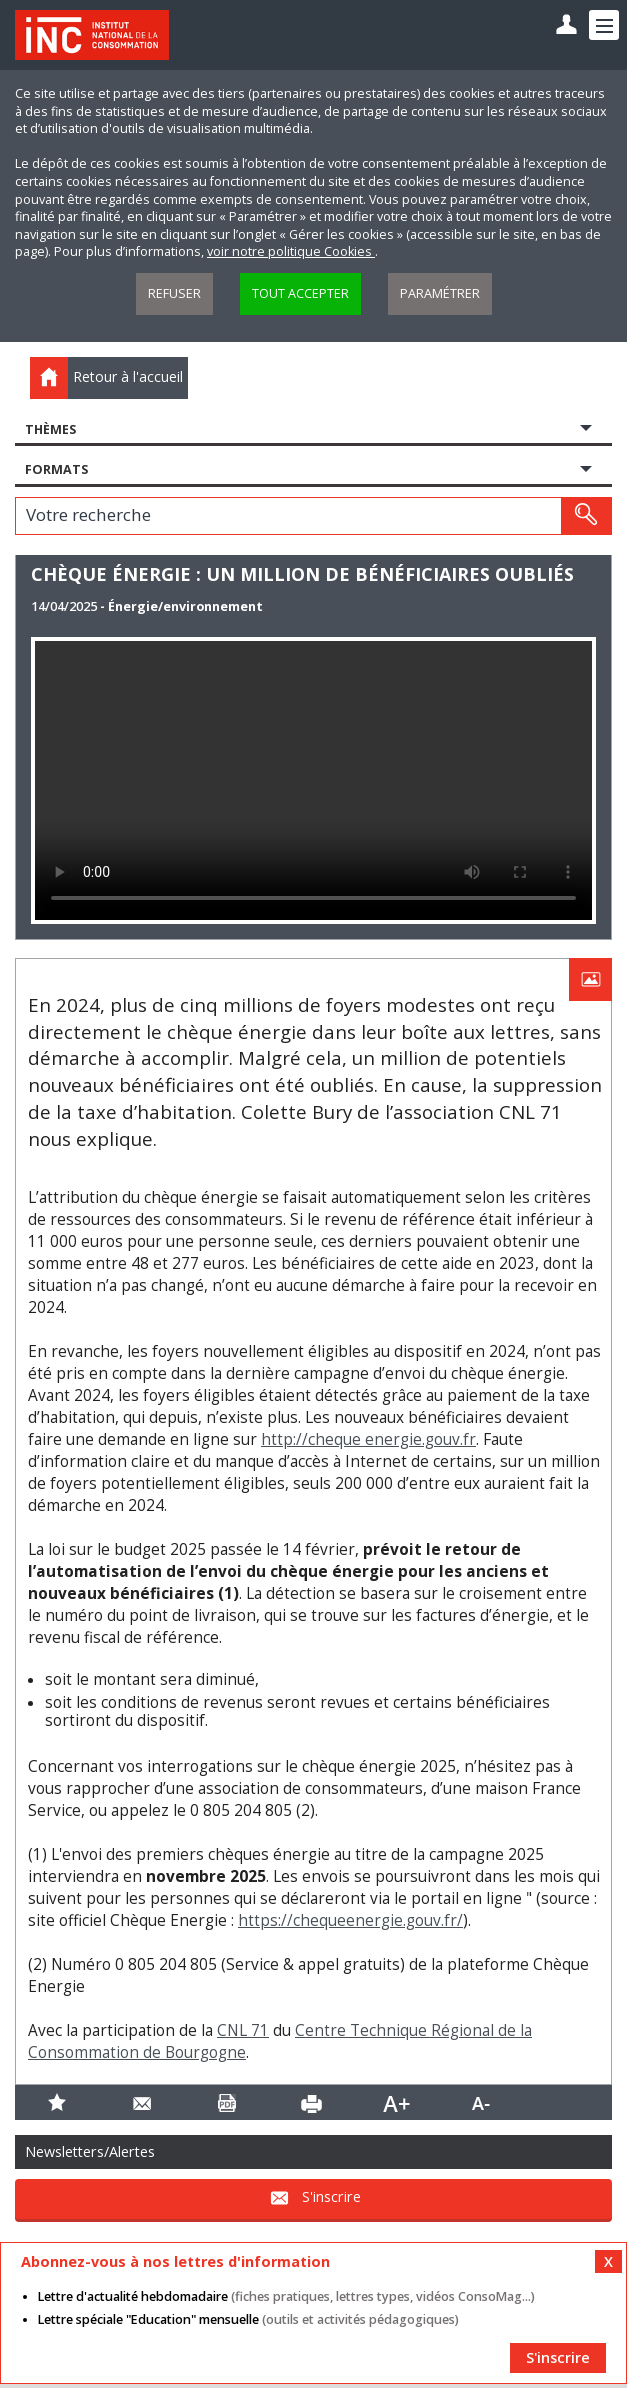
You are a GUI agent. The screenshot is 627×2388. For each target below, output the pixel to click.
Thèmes (50, 429)
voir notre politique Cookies (291, 251)
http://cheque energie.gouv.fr (368, 1439)
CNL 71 (243, 2030)
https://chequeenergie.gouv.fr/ (350, 1920)
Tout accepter (300, 293)
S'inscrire (331, 2197)
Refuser (174, 293)
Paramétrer (440, 293)
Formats (56, 469)
